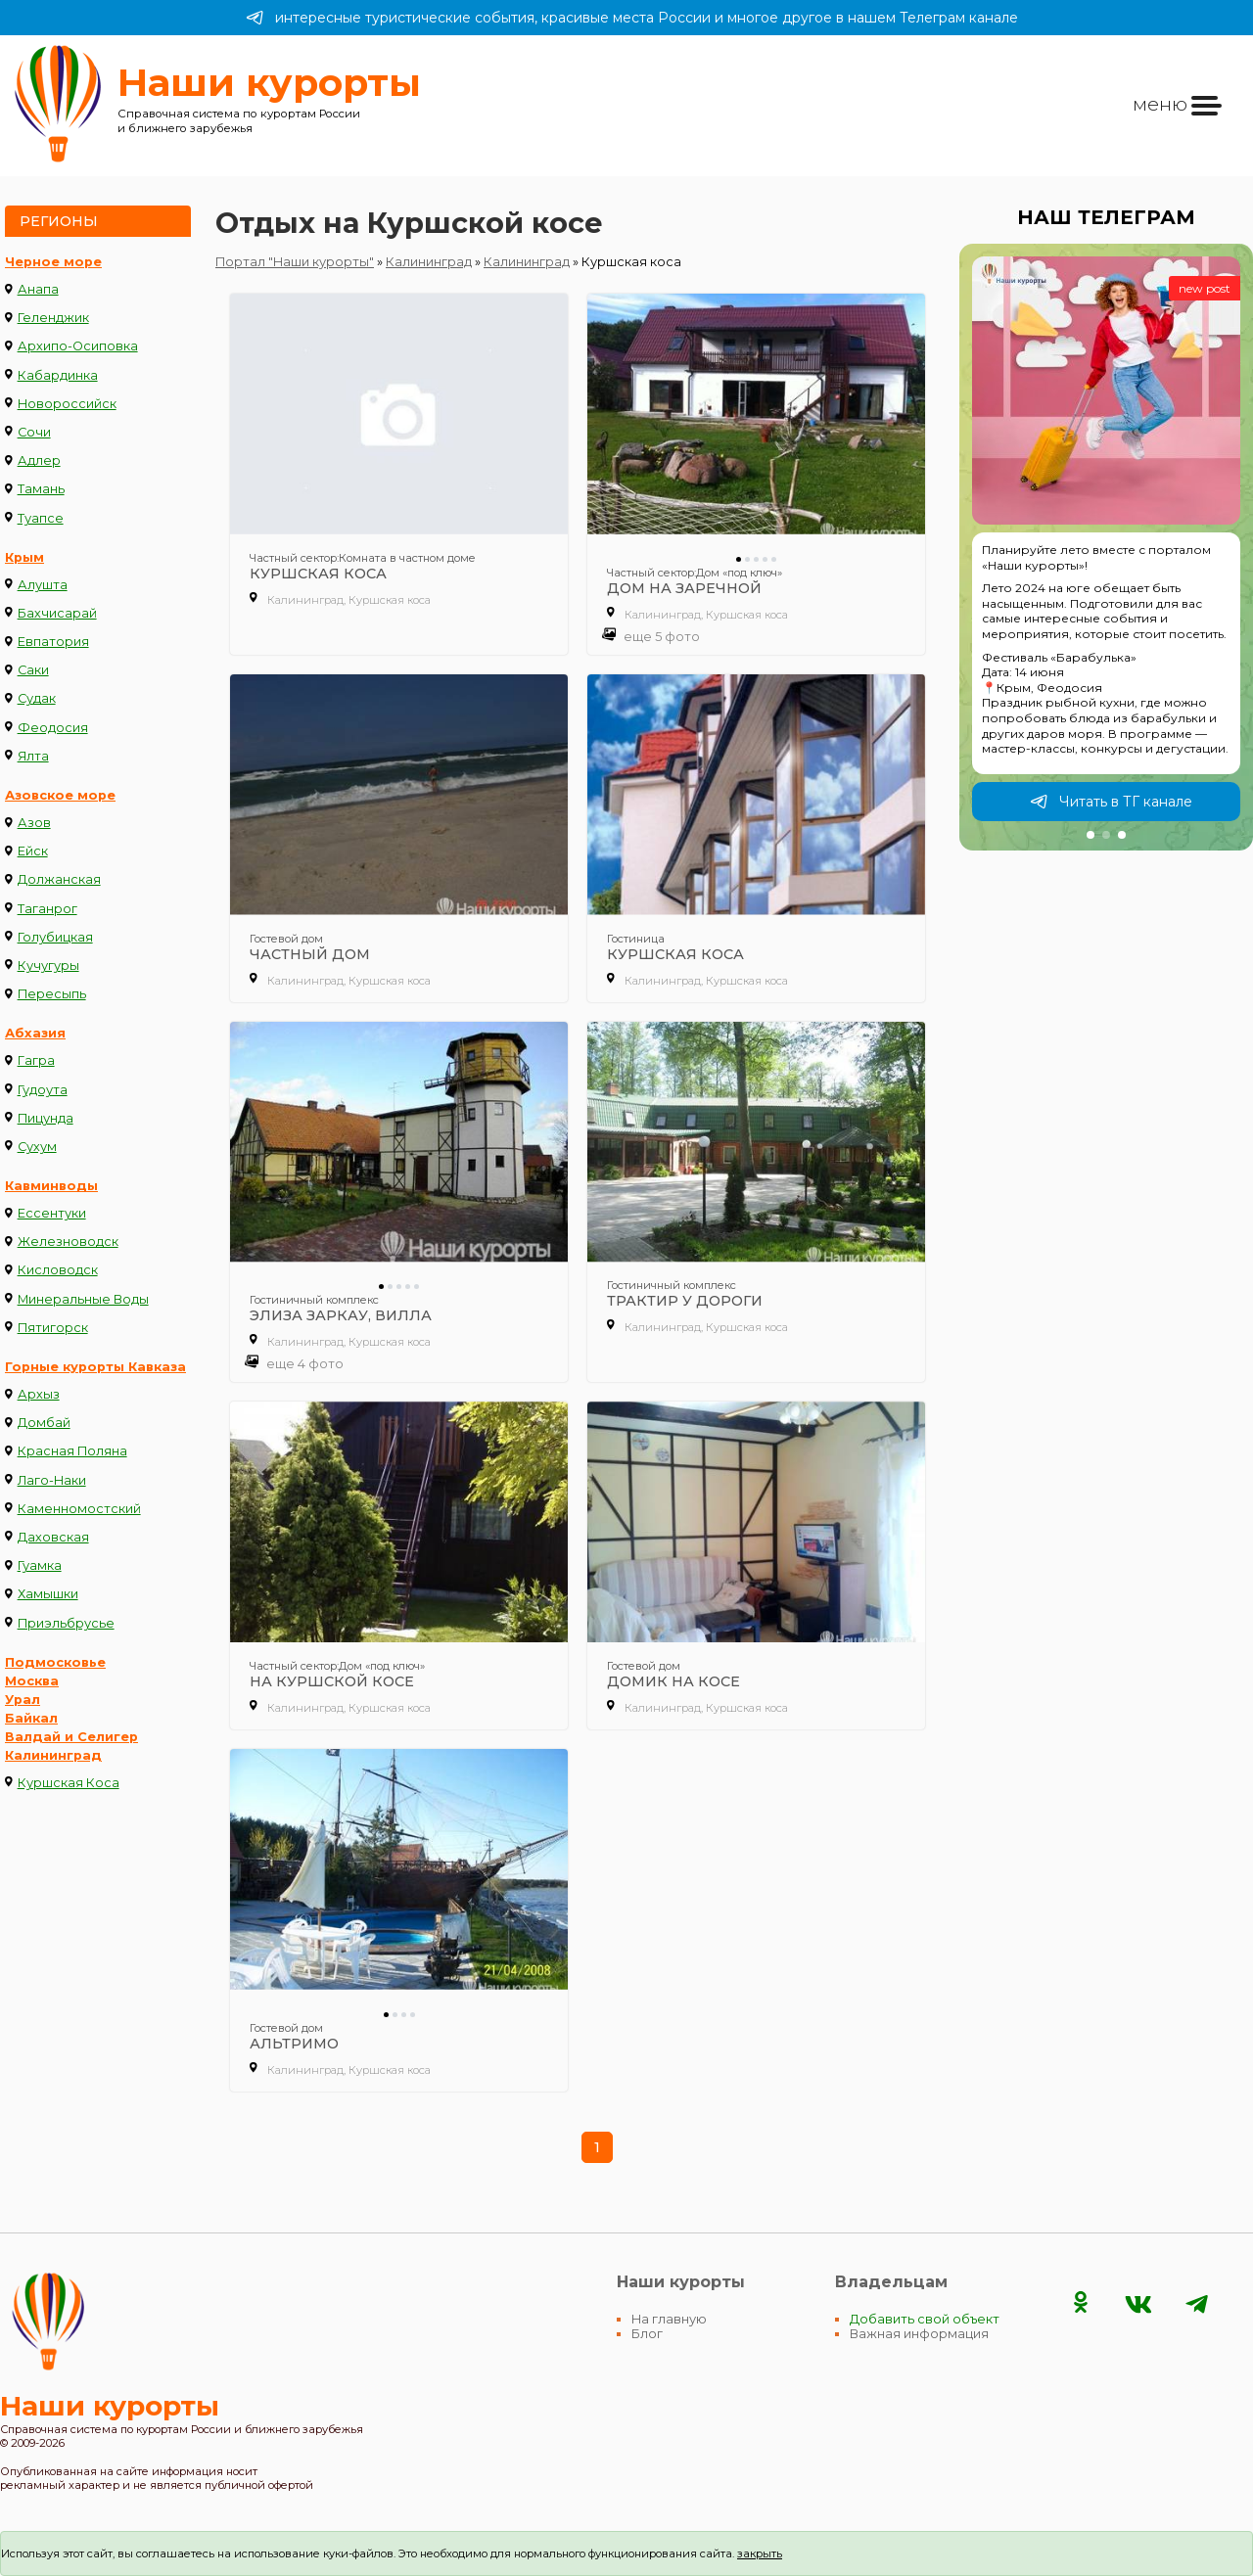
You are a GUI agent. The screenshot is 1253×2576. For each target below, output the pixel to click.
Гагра (36, 1060)
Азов (34, 822)
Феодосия (53, 727)
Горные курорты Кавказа (95, 1366)
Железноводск (68, 1241)
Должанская (59, 879)
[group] (1106, 547)
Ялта (33, 756)
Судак (37, 698)
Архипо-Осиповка (78, 346)
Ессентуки (52, 1213)
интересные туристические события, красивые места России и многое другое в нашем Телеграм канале (632, 17)
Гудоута (43, 1089)
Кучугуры (48, 965)
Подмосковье (55, 1662)
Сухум (37, 1146)
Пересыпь (52, 994)
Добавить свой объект (924, 2319)
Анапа (38, 289)
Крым (24, 557)
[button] (1090, 835)
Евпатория (53, 641)
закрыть (759, 2553)
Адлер (39, 460)
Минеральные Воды (83, 1299)
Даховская (53, 1537)
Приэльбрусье (66, 1623)
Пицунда (45, 1118)
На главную (669, 2319)
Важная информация (919, 2333)
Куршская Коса (68, 1782)
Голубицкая (55, 937)
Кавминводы (51, 1185)
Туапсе (41, 518)
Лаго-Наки (52, 1480)
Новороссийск (67, 403)
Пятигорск (53, 1327)
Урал (22, 1699)
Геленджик (53, 317)
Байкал (31, 1718)
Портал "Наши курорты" (294, 261)
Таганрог (47, 908)
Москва (32, 1681)
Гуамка (40, 1565)
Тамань (41, 489)
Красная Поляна (72, 1451)
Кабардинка (58, 375)
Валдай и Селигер (71, 1736)
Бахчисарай (57, 613)
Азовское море (60, 795)
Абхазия (35, 1033)
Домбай (44, 1422)
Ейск (33, 851)
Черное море (53, 261)
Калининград (53, 1755)
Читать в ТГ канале (1111, 801)
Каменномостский (79, 1508)
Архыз (39, 1394)
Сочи (34, 432)
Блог (647, 2333)
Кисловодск (58, 1270)
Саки (33, 670)
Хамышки (48, 1594)
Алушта (43, 584)
